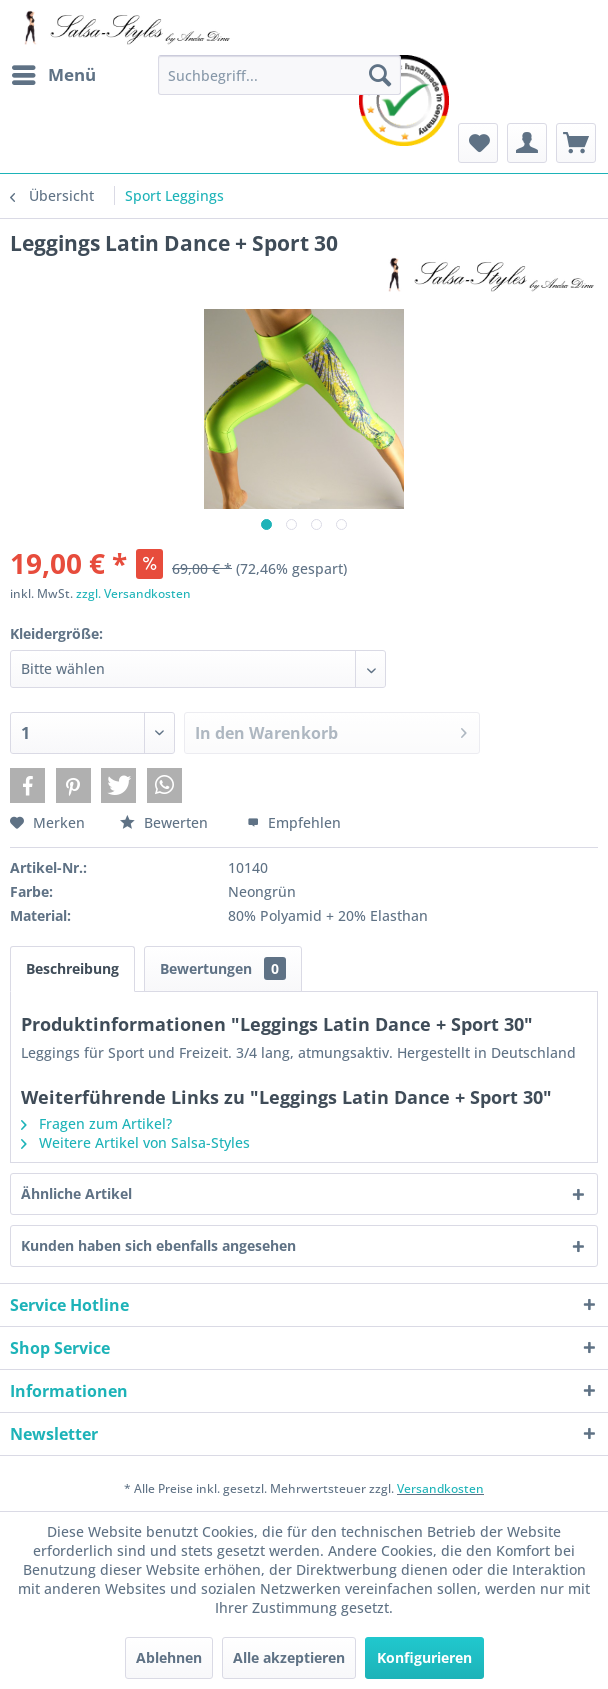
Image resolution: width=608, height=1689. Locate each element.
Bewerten (166, 822)
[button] (27, 785)
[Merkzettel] (478, 143)
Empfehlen (294, 822)
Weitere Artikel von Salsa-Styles (135, 1142)
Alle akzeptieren (289, 1657)
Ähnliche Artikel (76, 1193)
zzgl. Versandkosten (133, 593)
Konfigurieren (424, 1657)
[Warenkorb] (576, 143)
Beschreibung (72, 968)
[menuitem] (53, 75)
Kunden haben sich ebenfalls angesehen (158, 1245)
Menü (54, 72)
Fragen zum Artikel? (96, 1123)
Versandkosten (440, 1488)
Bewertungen (223, 968)
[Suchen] (380, 75)
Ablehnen (169, 1657)
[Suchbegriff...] (279, 75)
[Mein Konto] (527, 143)
